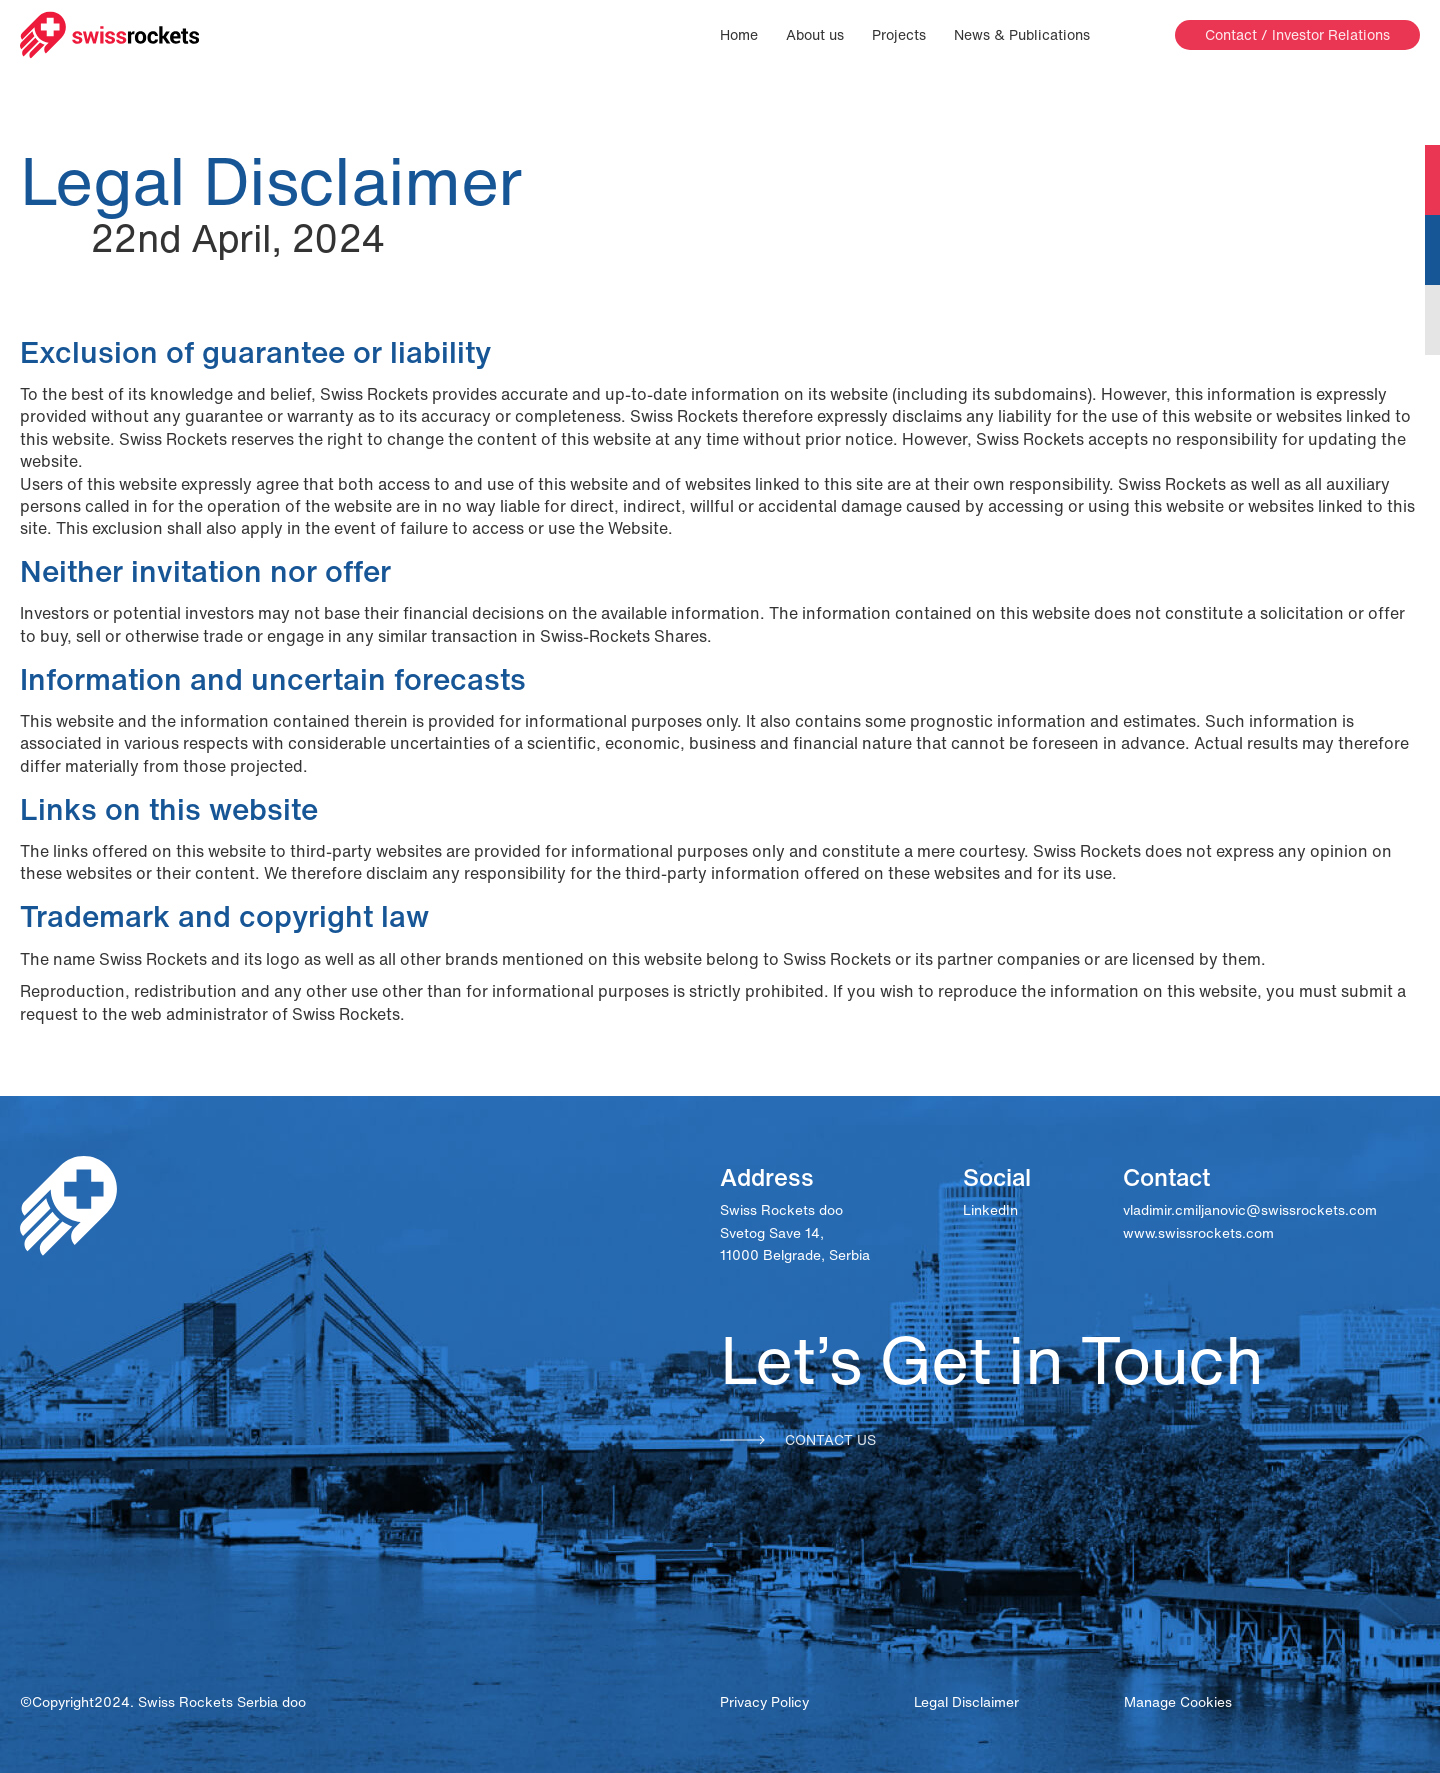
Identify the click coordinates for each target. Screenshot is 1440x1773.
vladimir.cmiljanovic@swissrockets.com (1250, 1210)
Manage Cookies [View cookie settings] (1178, 1702)
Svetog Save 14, (772, 1233)
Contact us (798, 1440)
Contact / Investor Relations (1297, 34)
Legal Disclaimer (966, 1702)
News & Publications (1022, 35)
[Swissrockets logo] (110, 35)
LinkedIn (990, 1210)
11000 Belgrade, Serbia (795, 1255)
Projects (899, 35)
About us (815, 35)
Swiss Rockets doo (781, 1210)
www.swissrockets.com (1198, 1233)
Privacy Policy (764, 1702)
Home (739, 35)
